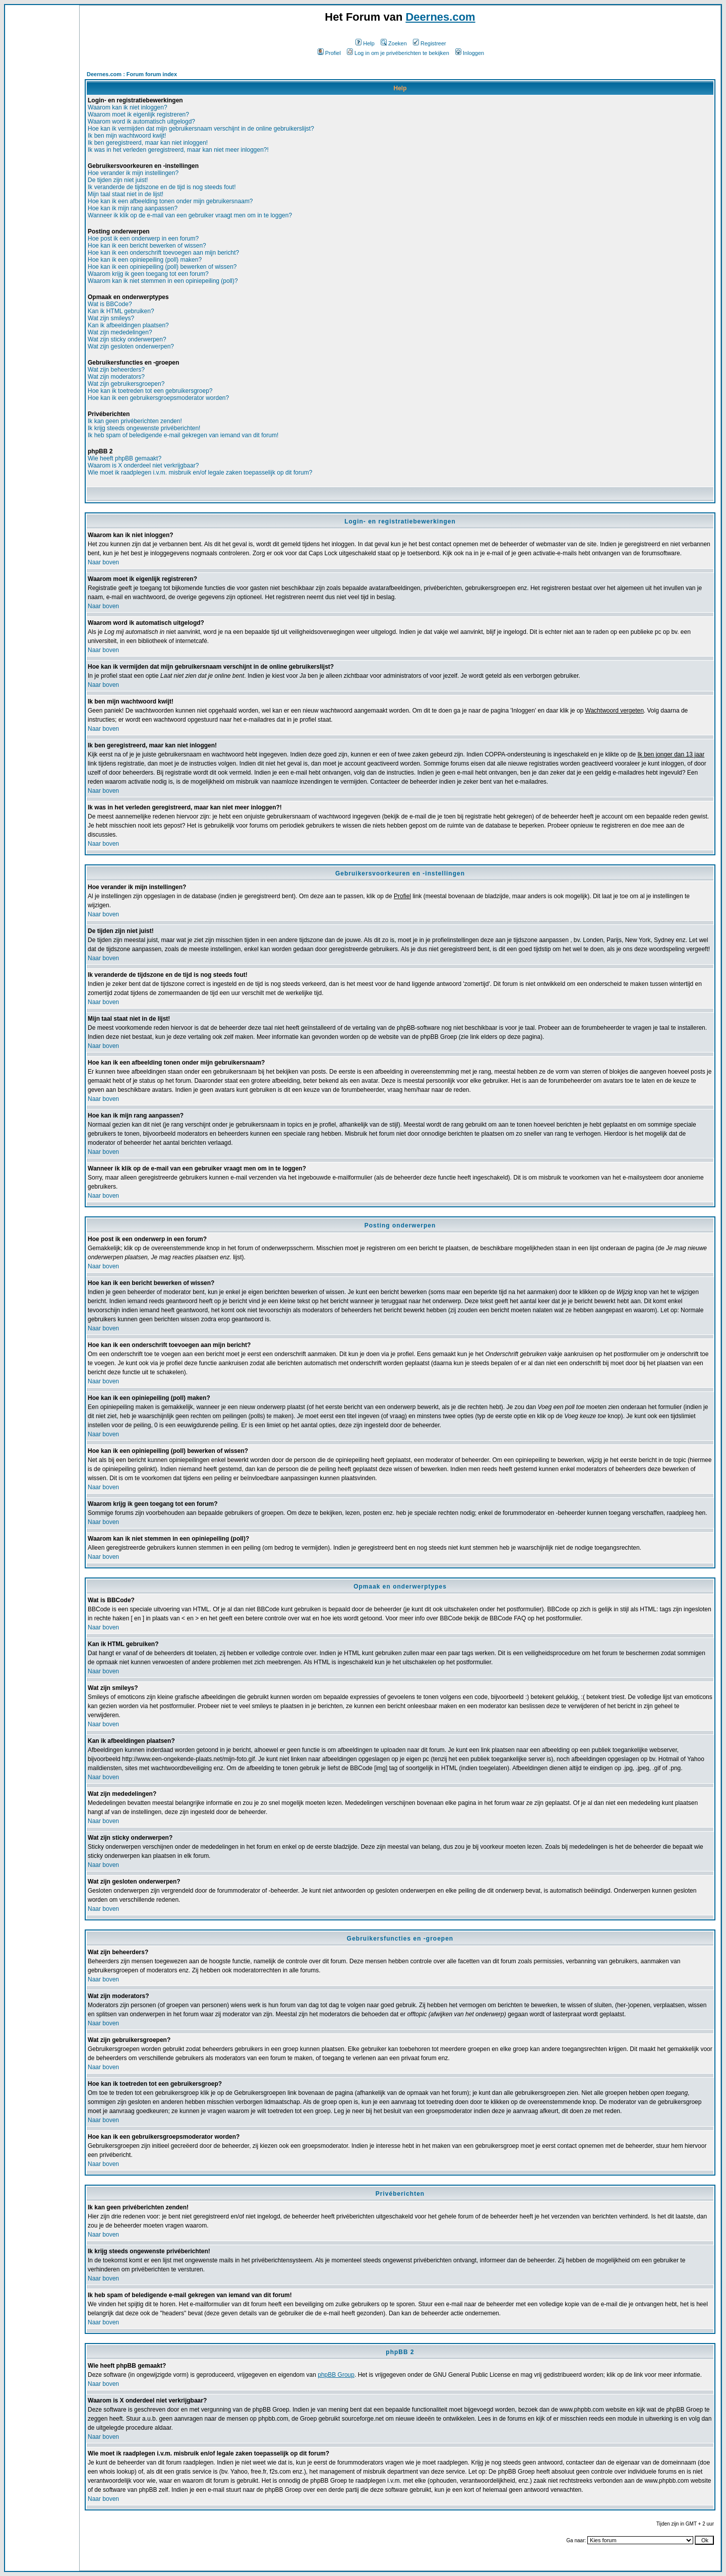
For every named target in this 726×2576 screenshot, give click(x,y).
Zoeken (394, 43)
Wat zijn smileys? (111, 318)
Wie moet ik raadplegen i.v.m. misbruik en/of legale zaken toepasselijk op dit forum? (200, 472)
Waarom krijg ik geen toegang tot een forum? (148, 273)
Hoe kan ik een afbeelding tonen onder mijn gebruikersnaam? (170, 201)
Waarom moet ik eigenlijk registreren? (138, 114)
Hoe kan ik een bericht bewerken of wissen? (147, 245)
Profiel (329, 53)
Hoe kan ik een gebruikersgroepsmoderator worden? (158, 397)
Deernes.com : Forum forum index (132, 74)
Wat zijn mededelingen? (120, 332)
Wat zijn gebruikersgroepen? (126, 383)
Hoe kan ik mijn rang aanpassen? (132, 208)
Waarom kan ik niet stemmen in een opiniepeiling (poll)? (163, 280)
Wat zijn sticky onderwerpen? (127, 339)
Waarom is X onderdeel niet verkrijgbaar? (143, 465)
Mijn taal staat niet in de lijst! (125, 194)
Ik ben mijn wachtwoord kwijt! (127, 135)
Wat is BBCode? (110, 304)
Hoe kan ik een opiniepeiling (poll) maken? (145, 259)
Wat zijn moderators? (116, 376)
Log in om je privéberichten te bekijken (398, 53)
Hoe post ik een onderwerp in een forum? (143, 238)
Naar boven (103, 562)
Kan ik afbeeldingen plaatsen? (128, 325)
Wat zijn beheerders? (116, 369)
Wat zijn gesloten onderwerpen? (131, 346)
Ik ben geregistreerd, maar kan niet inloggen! (148, 142)
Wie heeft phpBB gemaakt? (124, 458)
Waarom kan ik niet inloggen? (127, 107)
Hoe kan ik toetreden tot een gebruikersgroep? (150, 390)
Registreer (429, 43)
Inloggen (469, 53)
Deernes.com (440, 17)
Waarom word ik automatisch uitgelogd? (141, 121)
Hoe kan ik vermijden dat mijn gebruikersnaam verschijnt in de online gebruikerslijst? (201, 128)
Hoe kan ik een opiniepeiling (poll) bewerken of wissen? (162, 266)
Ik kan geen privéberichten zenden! (135, 421)
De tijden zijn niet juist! (118, 180)
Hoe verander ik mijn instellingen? (133, 173)
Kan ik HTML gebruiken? (121, 311)
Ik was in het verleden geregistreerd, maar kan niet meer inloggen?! (178, 149)
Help (365, 43)
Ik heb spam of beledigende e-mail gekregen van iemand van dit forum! (183, 435)
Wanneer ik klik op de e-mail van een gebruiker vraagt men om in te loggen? (190, 215)
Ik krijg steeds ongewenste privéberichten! (144, 428)
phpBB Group (336, 2374)
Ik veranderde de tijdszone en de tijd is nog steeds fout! (162, 187)
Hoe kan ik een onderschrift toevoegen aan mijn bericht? (163, 252)
